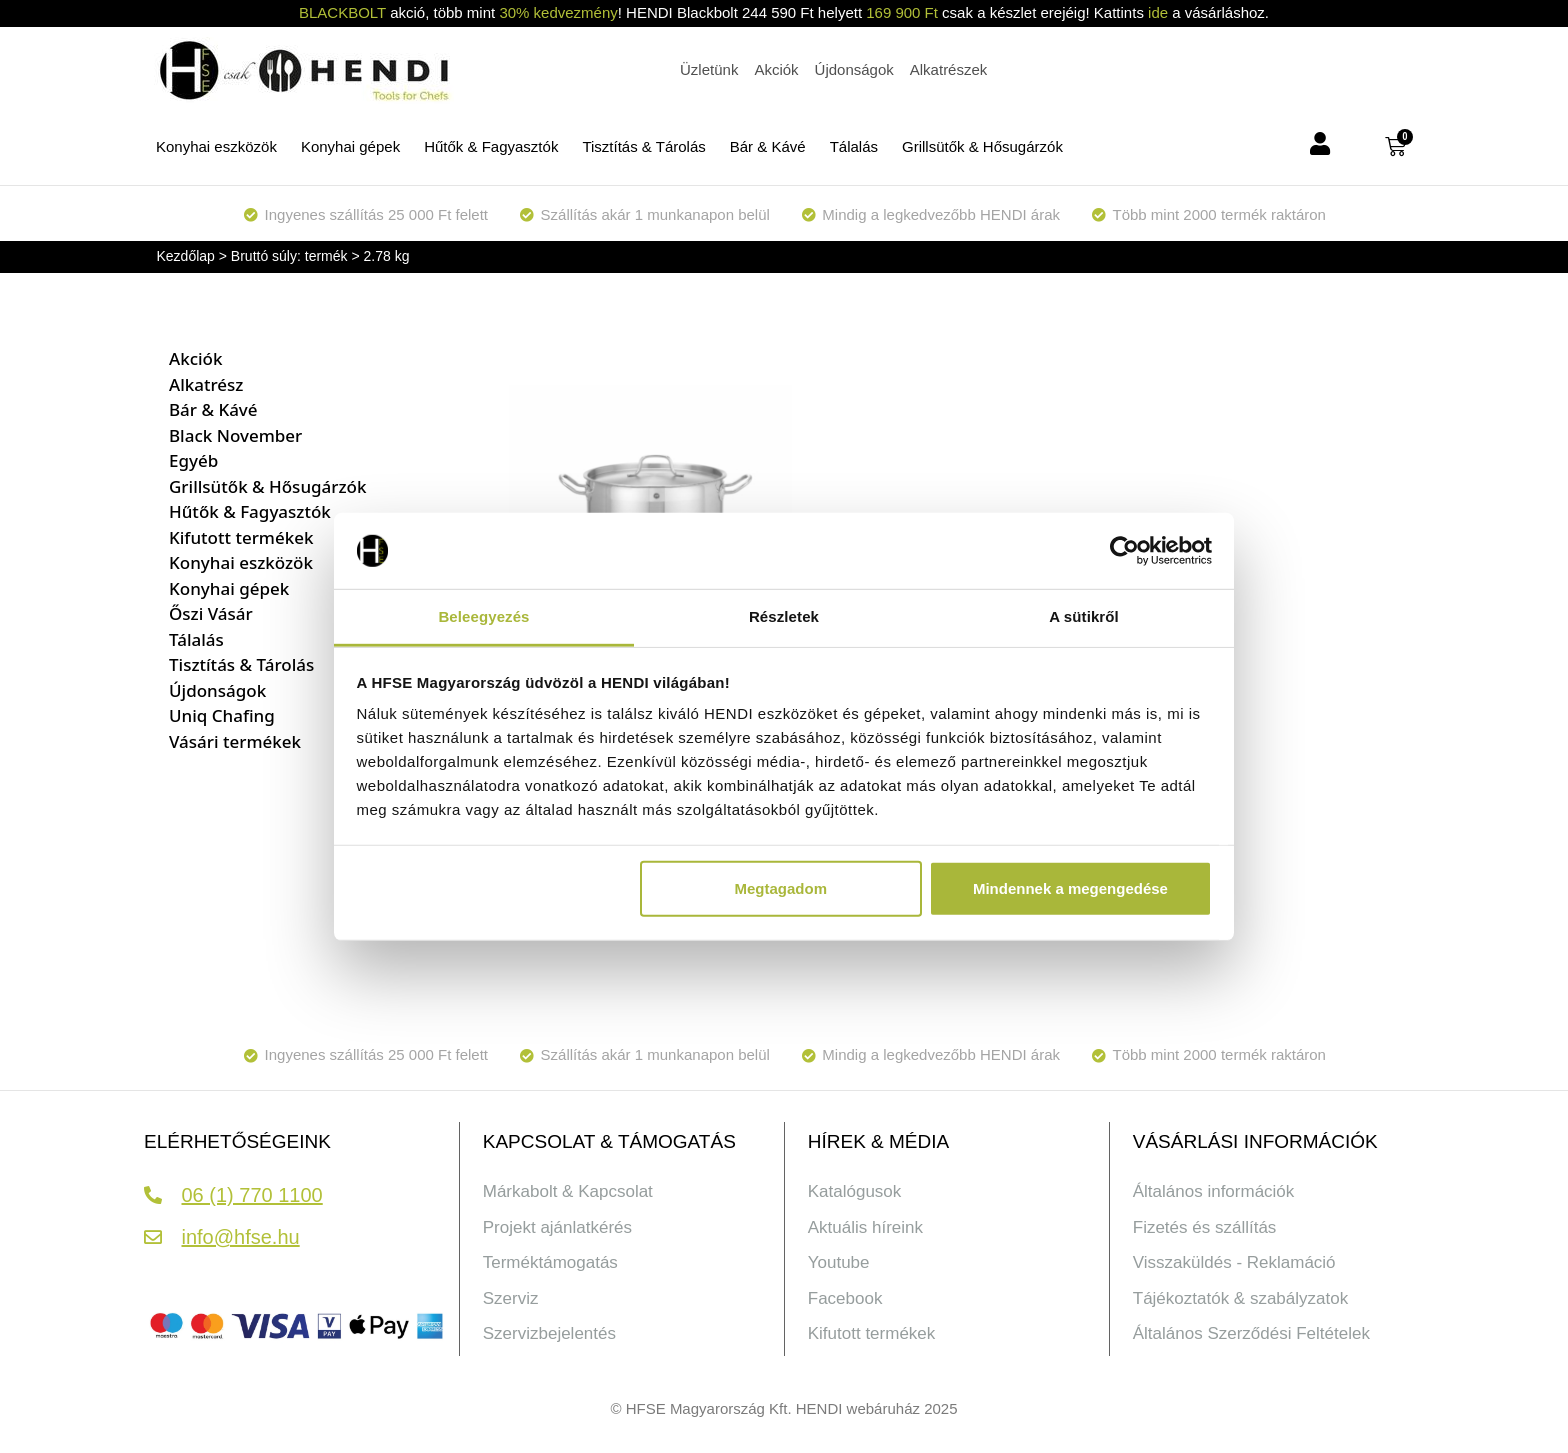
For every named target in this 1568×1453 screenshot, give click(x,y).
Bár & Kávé (768, 146)
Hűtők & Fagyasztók (491, 146)
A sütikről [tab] (1084, 616)
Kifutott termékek (241, 537)
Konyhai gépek (350, 146)
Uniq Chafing (222, 715)
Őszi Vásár (211, 613)
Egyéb (193, 460)
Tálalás (854, 146)
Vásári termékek (235, 741)
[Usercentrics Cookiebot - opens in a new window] (1124, 551)
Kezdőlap (186, 256)
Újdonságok (217, 690)
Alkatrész (206, 384)
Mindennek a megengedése (1070, 888)
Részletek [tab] (784, 616)
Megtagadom (781, 888)
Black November (235, 435)
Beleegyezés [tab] (483, 616)
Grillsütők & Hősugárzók (982, 146)
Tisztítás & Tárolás (643, 146)
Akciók (195, 358)
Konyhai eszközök (216, 146)
